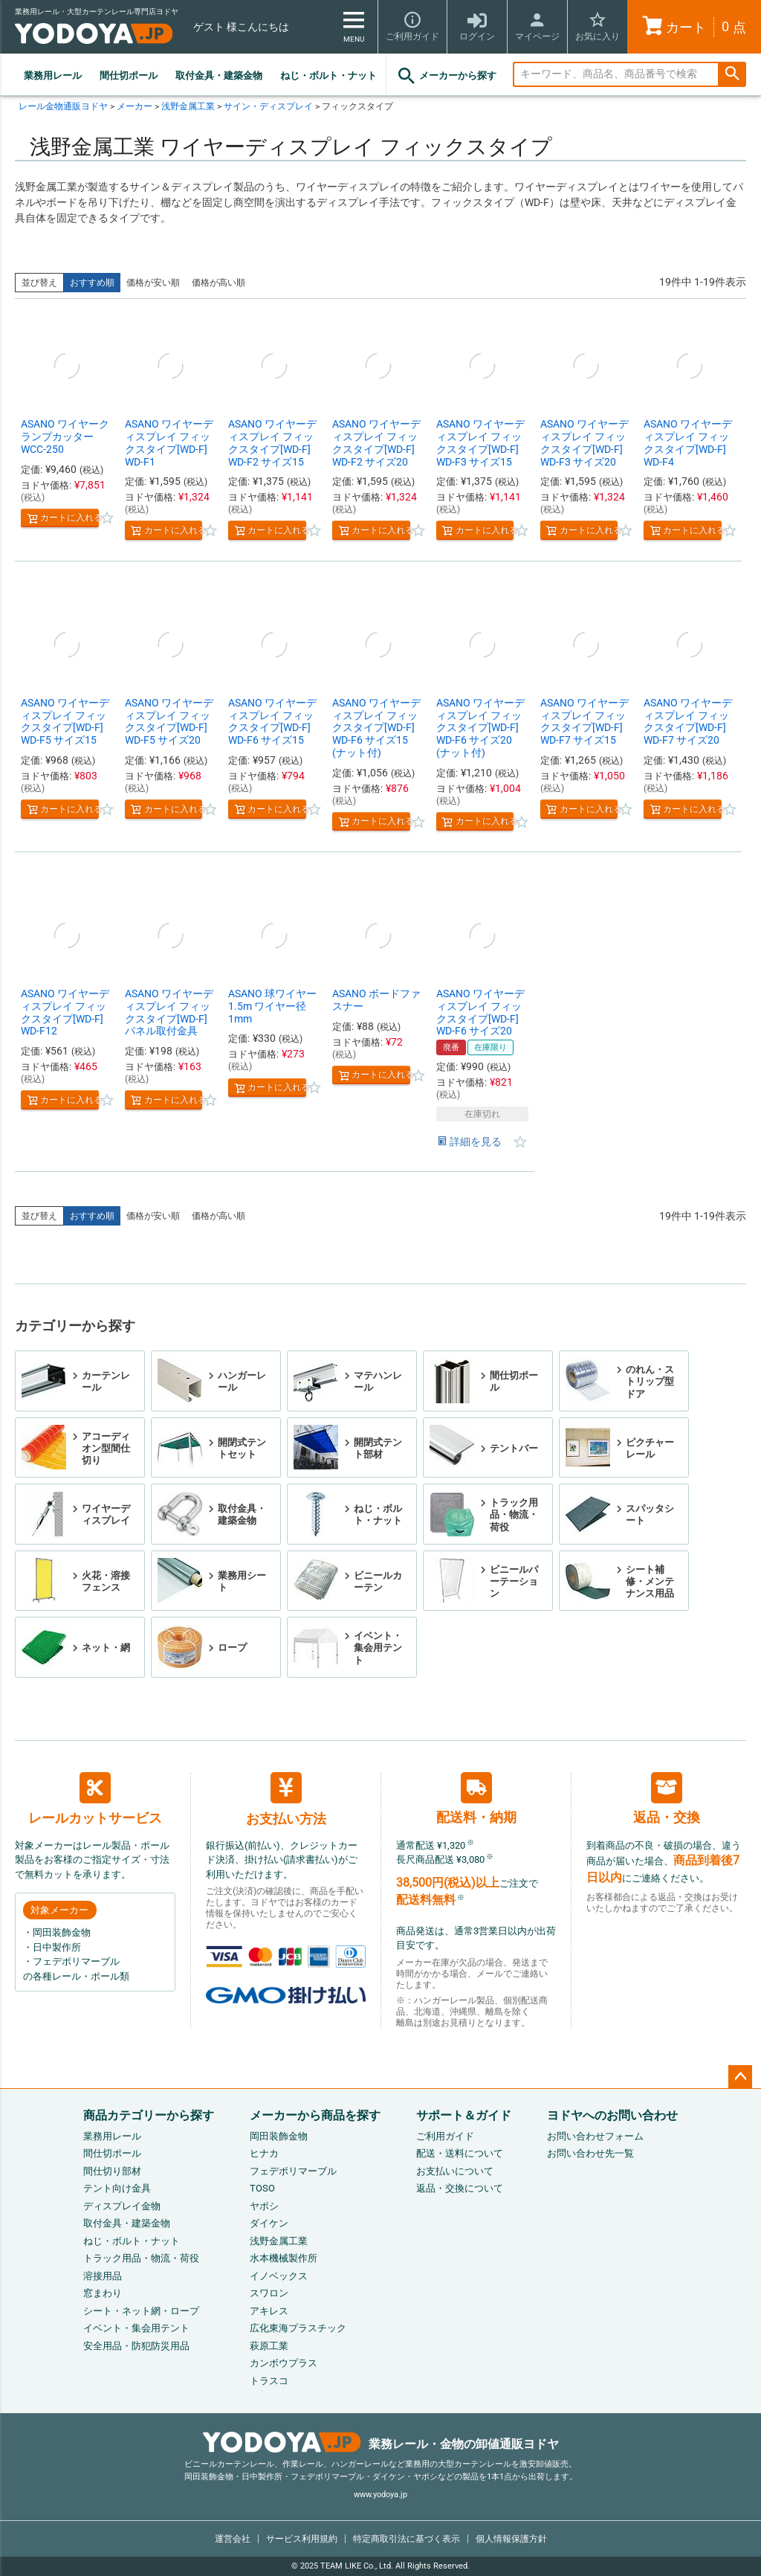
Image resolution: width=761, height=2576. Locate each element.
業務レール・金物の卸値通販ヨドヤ (381, 2444)
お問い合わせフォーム (595, 2136)
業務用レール (53, 75)
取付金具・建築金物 (218, 75)
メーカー (134, 106)
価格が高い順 (218, 282)
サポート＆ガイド (463, 2115)
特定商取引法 (406, 2539)
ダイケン (269, 2223)
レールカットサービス (95, 1799)
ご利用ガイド (445, 2136)
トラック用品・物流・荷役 (141, 2258)
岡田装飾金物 (279, 2136)
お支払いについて (454, 2171)
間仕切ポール (129, 75)
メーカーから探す (445, 76)
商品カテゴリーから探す (148, 2115)
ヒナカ (264, 2153)
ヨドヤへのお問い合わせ (612, 2115)
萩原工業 (269, 2345)
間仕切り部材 (112, 2171)
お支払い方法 (286, 1799)
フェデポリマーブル (293, 2171)
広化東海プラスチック (298, 2328)
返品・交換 (666, 1799)
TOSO (262, 2188)
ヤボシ (264, 2206)
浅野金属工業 (188, 106)
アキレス (269, 2310)
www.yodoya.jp (380, 2494)
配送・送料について (459, 2153)
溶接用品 (102, 2276)
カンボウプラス (283, 2363)
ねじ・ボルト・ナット (328, 75)
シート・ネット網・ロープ (141, 2310)
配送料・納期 (476, 1798)
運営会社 (232, 2539)
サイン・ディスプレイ (268, 106)
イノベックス (279, 2276)
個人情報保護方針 (511, 2539)
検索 (732, 74)
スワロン (269, 2293)
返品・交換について (459, 2188)
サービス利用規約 (301, 2539)
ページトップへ (740, 2077)
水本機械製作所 (283, 2258)
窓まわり (102, 2293)
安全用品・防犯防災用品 (136, 2345)
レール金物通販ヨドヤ (63, 106)
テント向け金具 (117, 2188)
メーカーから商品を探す (315, 2115)
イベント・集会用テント (136, 2328)
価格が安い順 (153, 282)
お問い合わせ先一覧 (590, 2153)
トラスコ (269, 2380)
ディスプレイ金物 (122, 2206)
